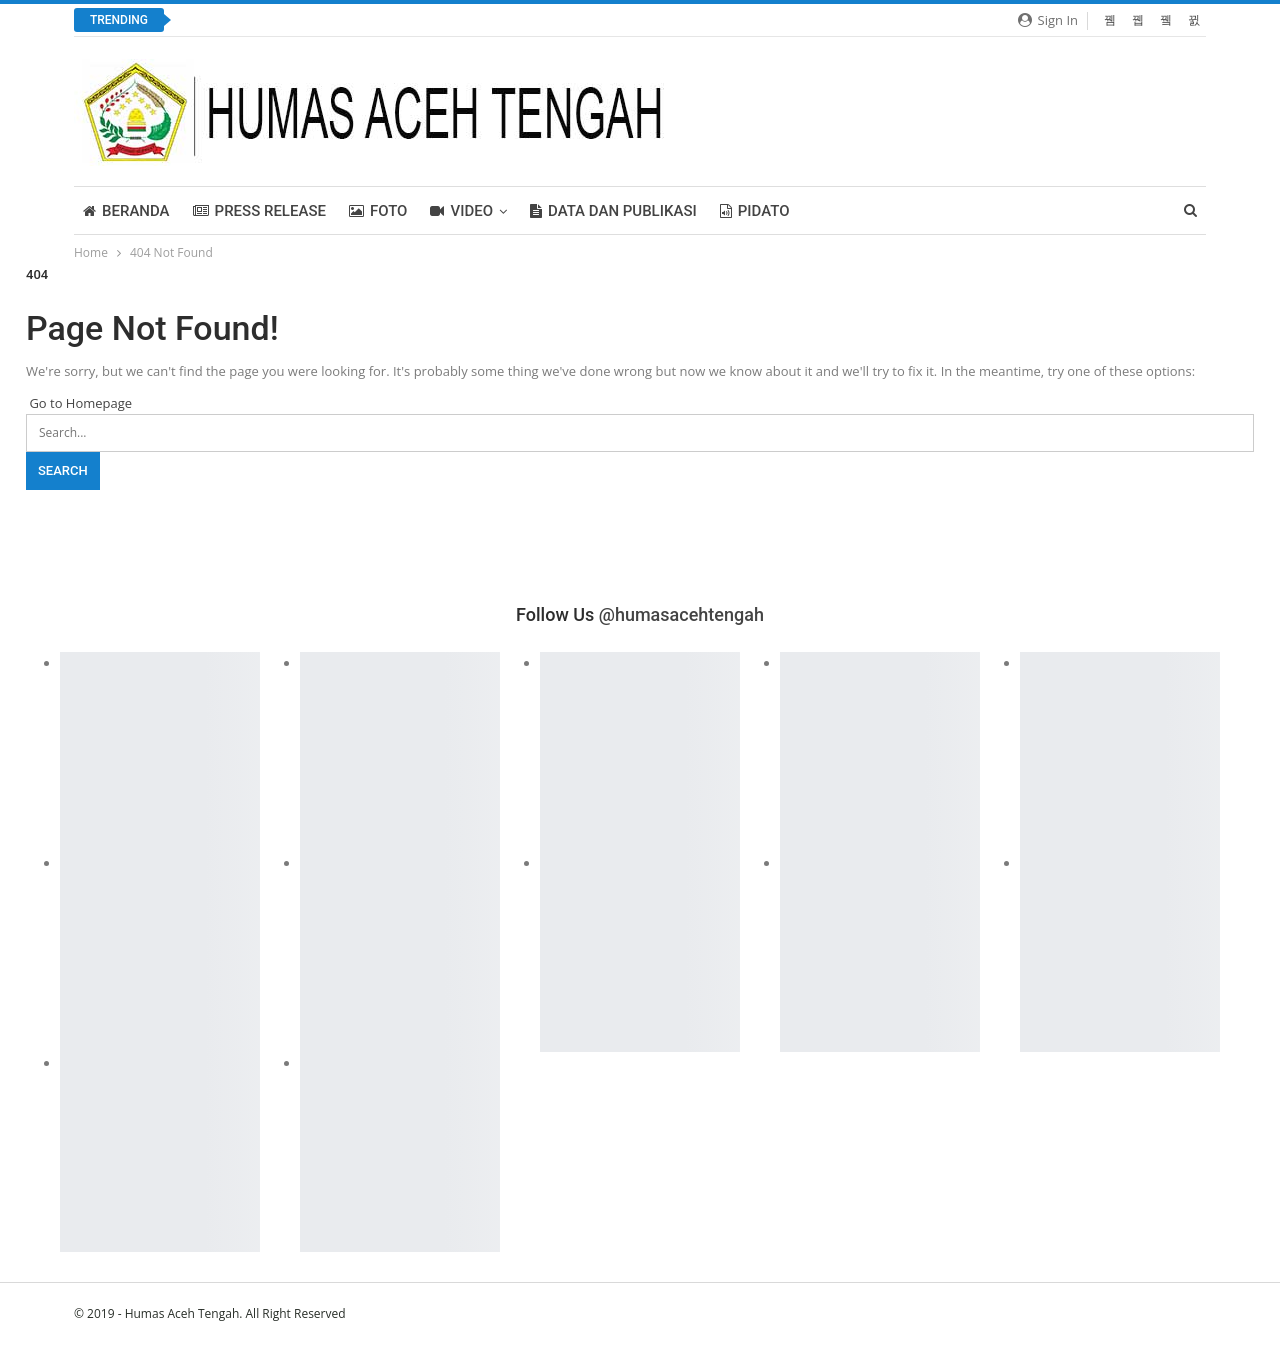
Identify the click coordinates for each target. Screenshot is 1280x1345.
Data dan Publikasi (613, 211)
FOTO (378, 211)
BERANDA (126, 211)
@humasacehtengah (681, 614)
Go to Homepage (79, 403)
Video (461, 211)
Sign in (1048, 20)
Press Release (259, 211)
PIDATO (755, 211)
